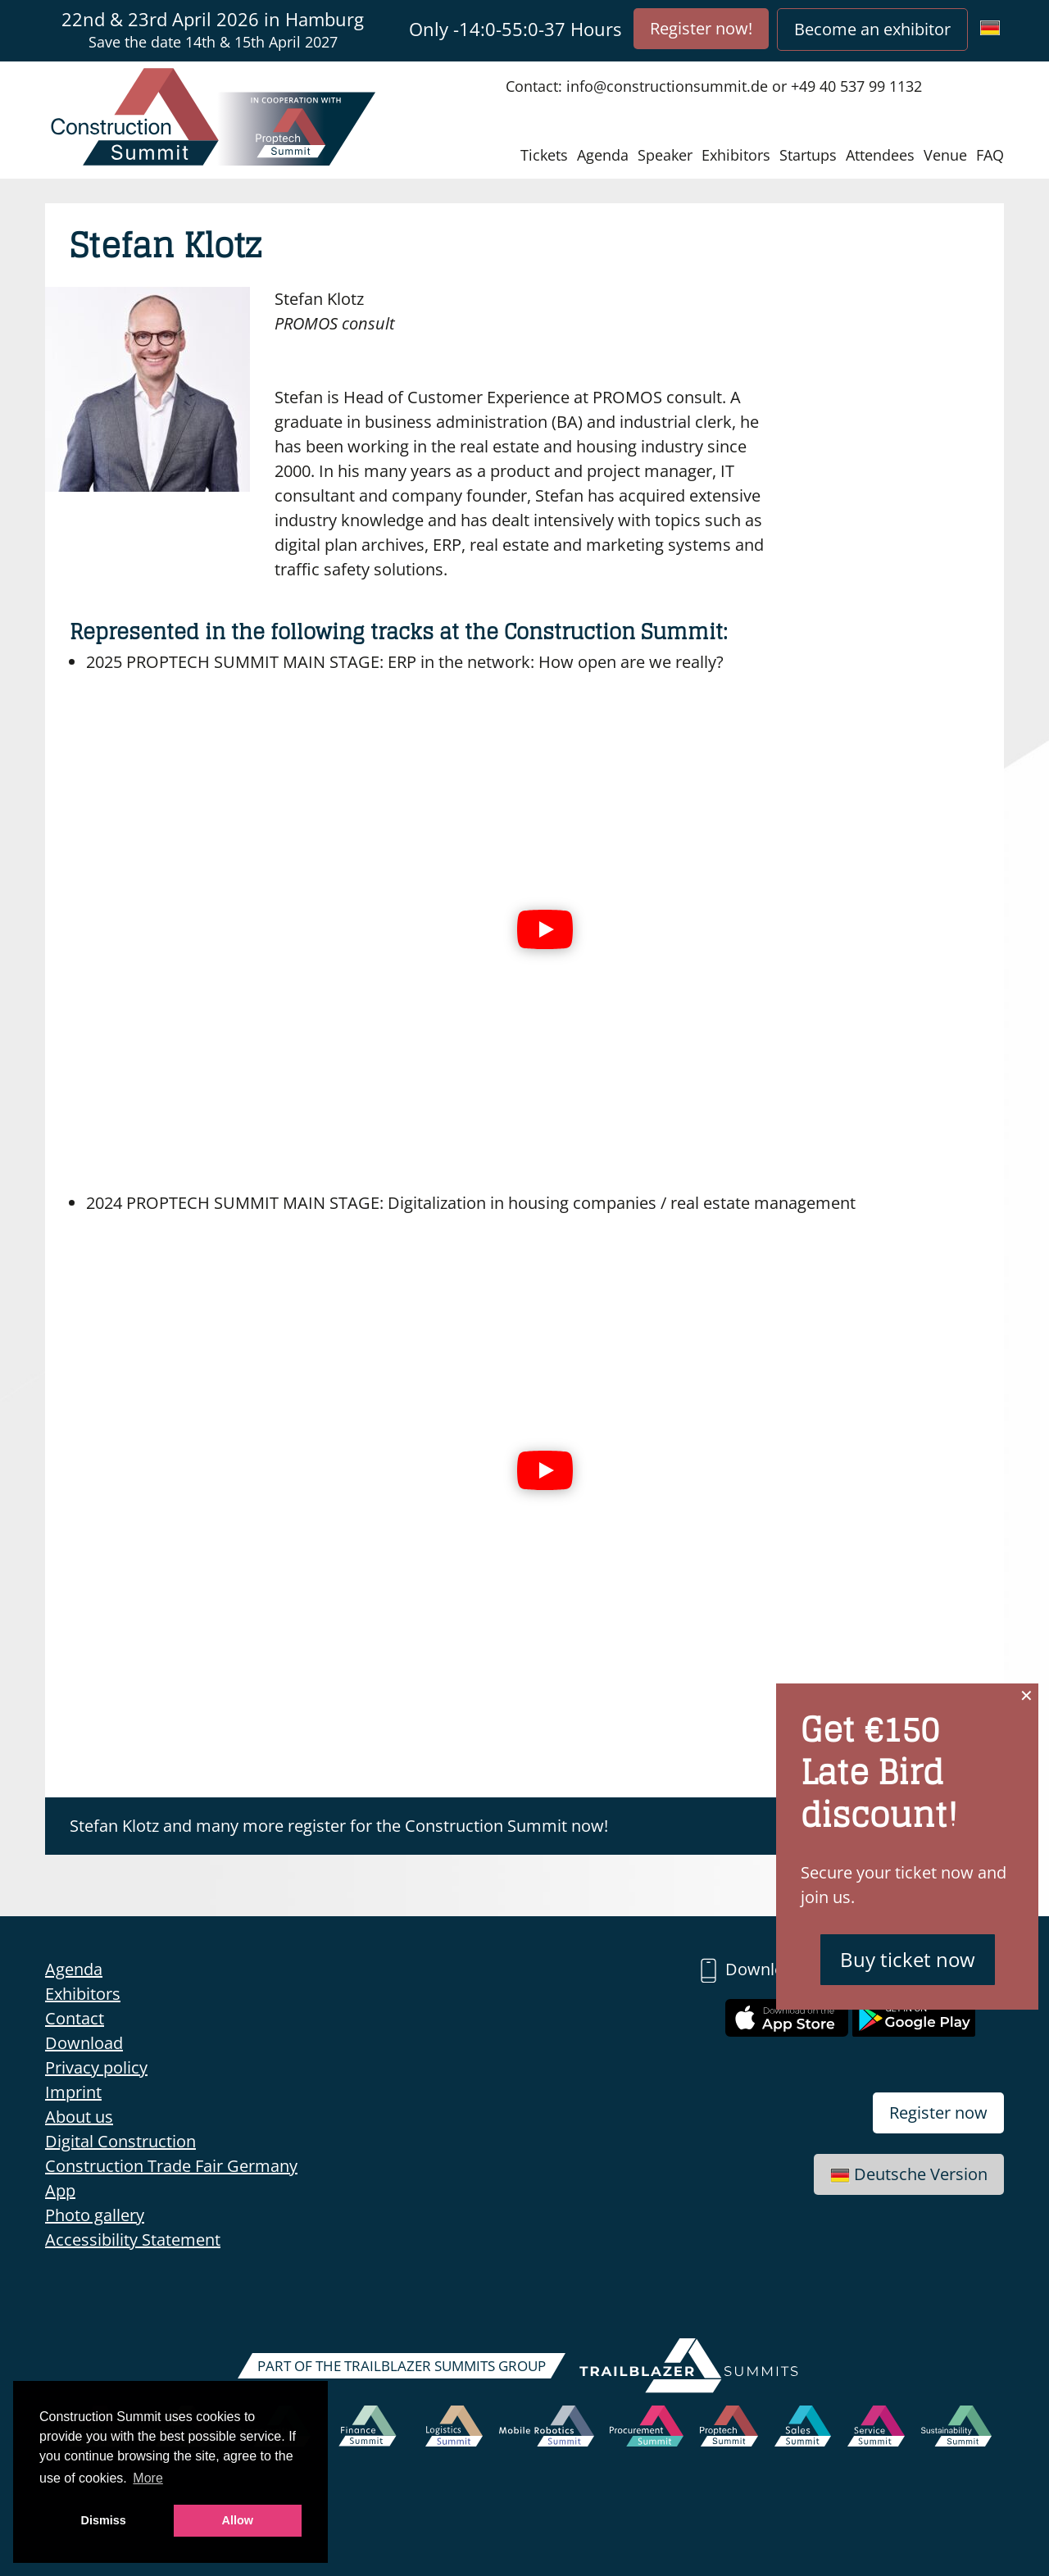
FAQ (990, 155)
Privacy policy (96, 2067)
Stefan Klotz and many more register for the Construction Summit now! (339, 1826)
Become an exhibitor (872, 29)
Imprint (73, 2092)
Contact (74, 2018)
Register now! (701, 28)
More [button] (147, 2478)
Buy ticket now (907, 1959)
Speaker (665, 155)
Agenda (603, 155)
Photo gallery (94, 2215)
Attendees (880, 155)
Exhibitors (736, 155)
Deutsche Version (909, 2174)
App (60, 2190)
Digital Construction (120, 2141)
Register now (938, 2112)
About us (79, 2117)
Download (84, 2043)
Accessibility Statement (132, 2239)
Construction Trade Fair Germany (171, 2166)
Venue (945, 155)
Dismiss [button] (103, 2520)
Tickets (544, 155)
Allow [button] (237, 2520)
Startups (808, 155)
